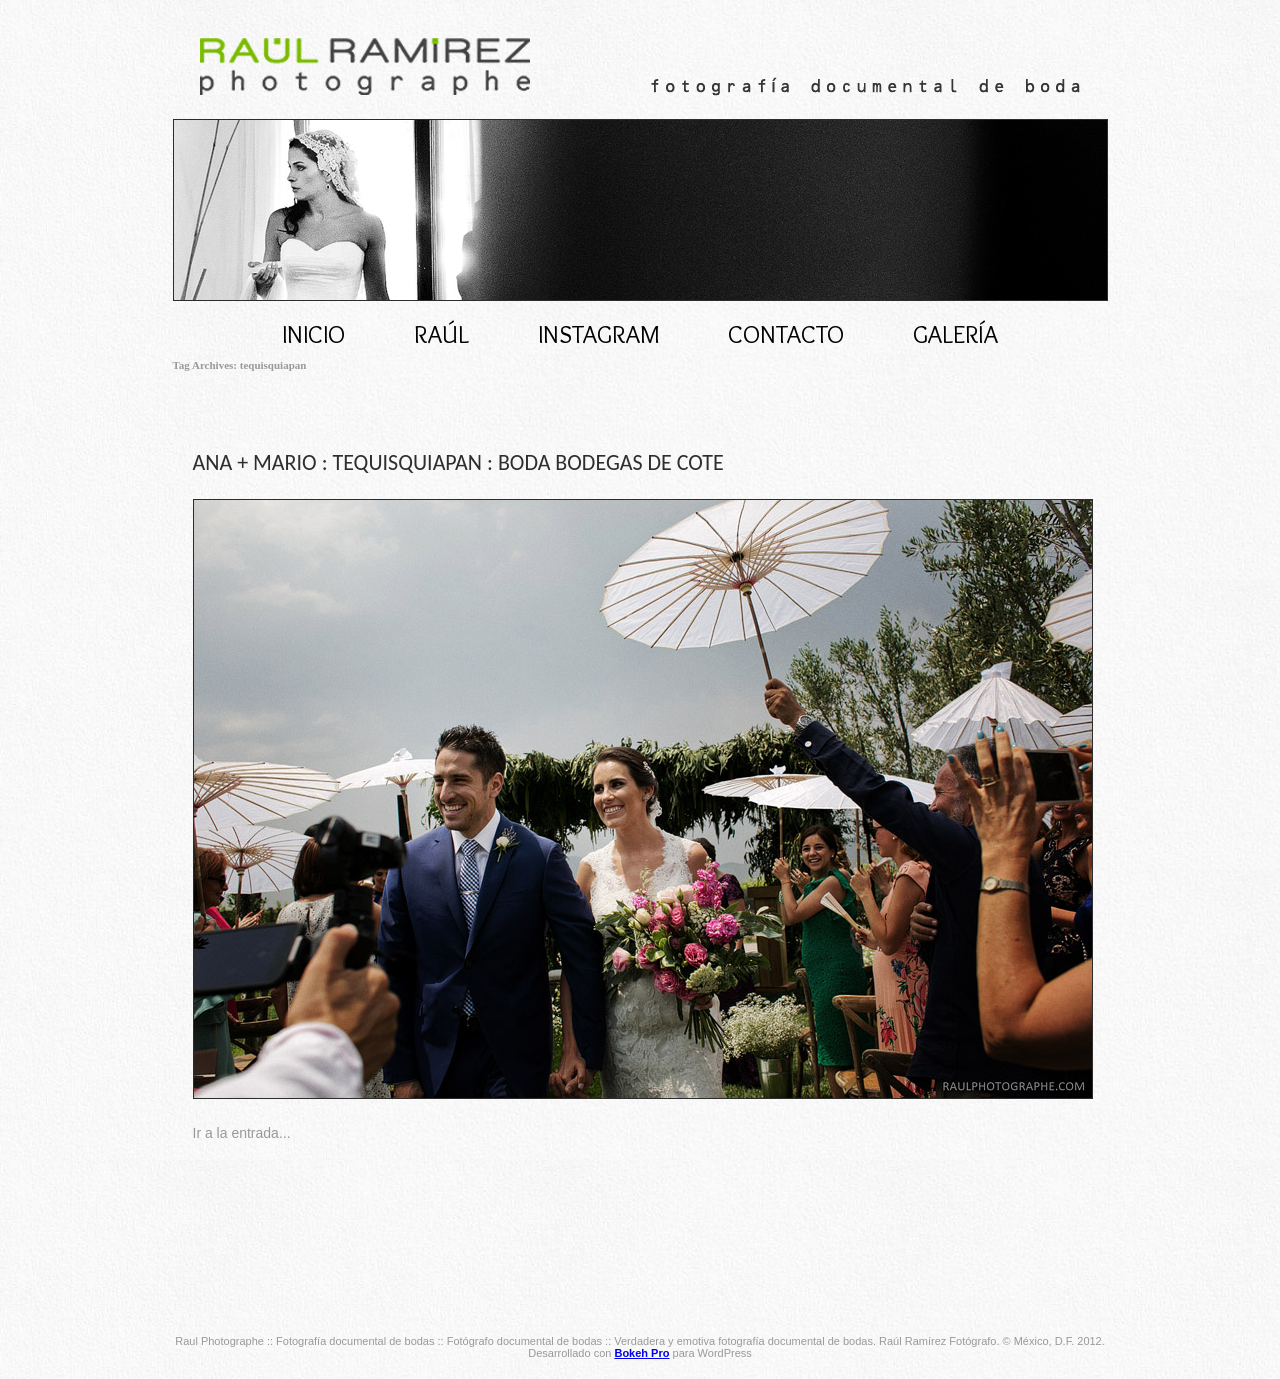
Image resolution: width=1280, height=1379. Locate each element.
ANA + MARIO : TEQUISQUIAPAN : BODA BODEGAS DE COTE (458, 462)
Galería (955, 334)
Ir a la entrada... (242, 1133)
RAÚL (441, 334)
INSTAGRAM (599, 334)
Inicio (313, 334)
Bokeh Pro (641, 1353)
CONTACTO (786, 334)
